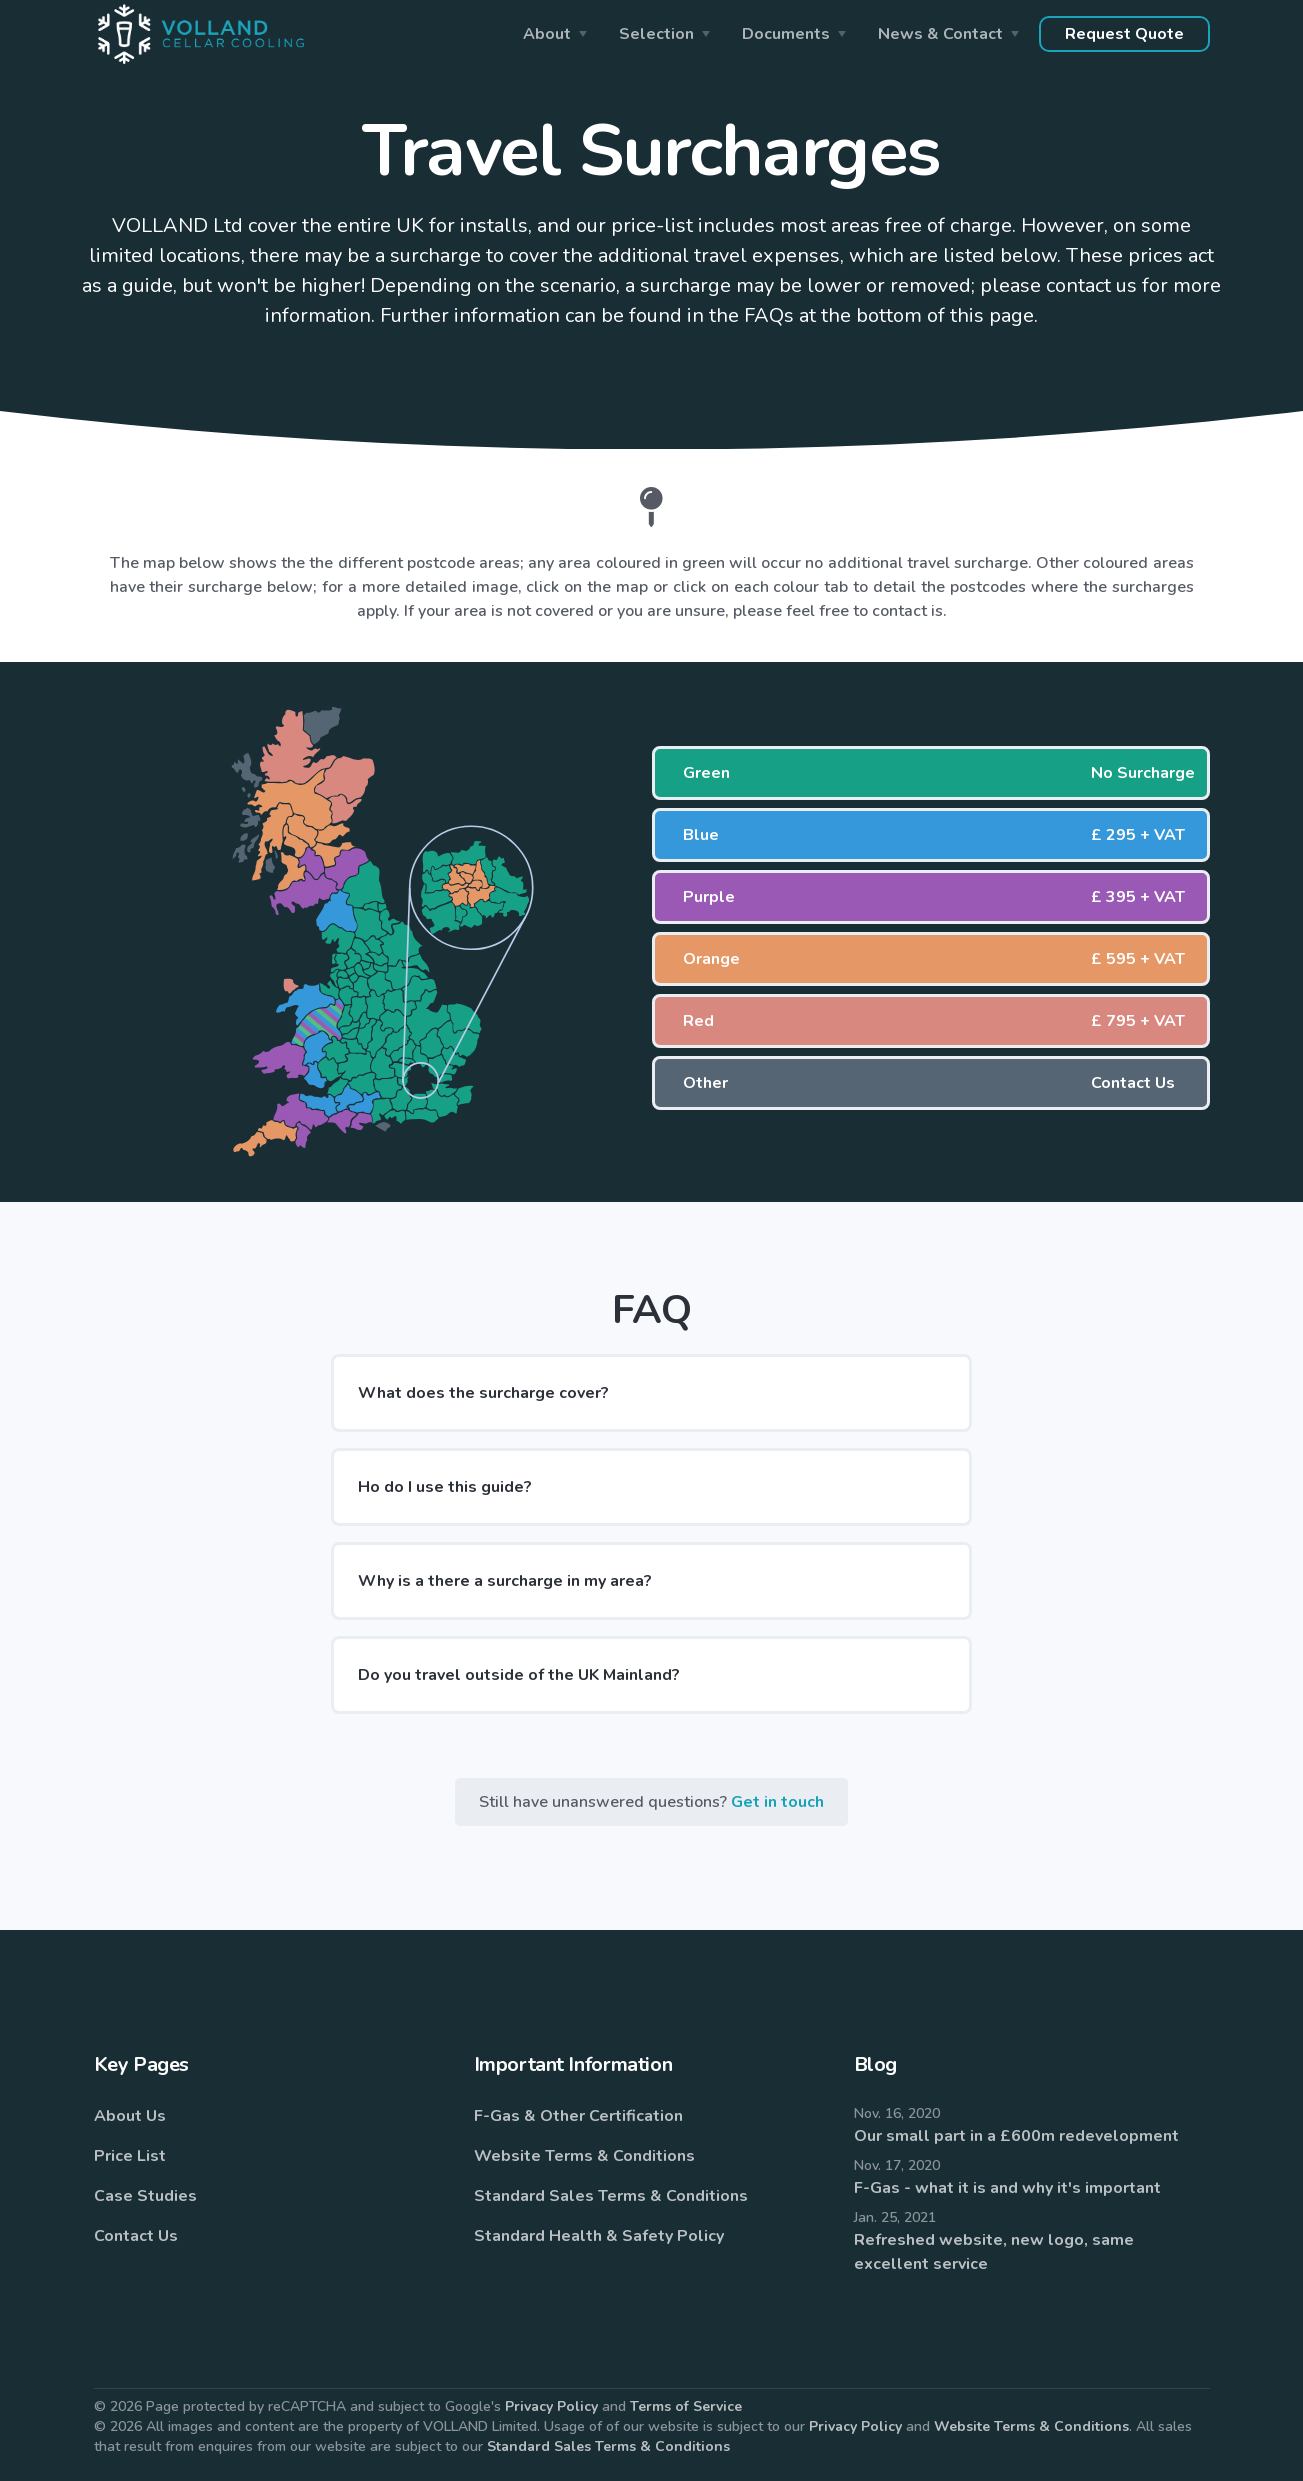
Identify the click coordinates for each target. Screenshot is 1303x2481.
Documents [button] (786, 34)
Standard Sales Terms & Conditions (611, 2196)
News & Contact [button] (940, 34)
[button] (931, 773)
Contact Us (136, 2236)
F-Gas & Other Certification (578, 2116)
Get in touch (777, 1802)
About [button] (547, 34)
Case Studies (145, 2196)
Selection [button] (656, 34)
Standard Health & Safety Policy (599, 2236)
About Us (130, 2116)
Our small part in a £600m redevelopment (1016, 2136)
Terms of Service (686, 2406)
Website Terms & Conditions (584, 2156)
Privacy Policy (551, 2406)
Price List (130, 2156)
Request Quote (1124, 34)
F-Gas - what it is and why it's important (1007, 2188)
